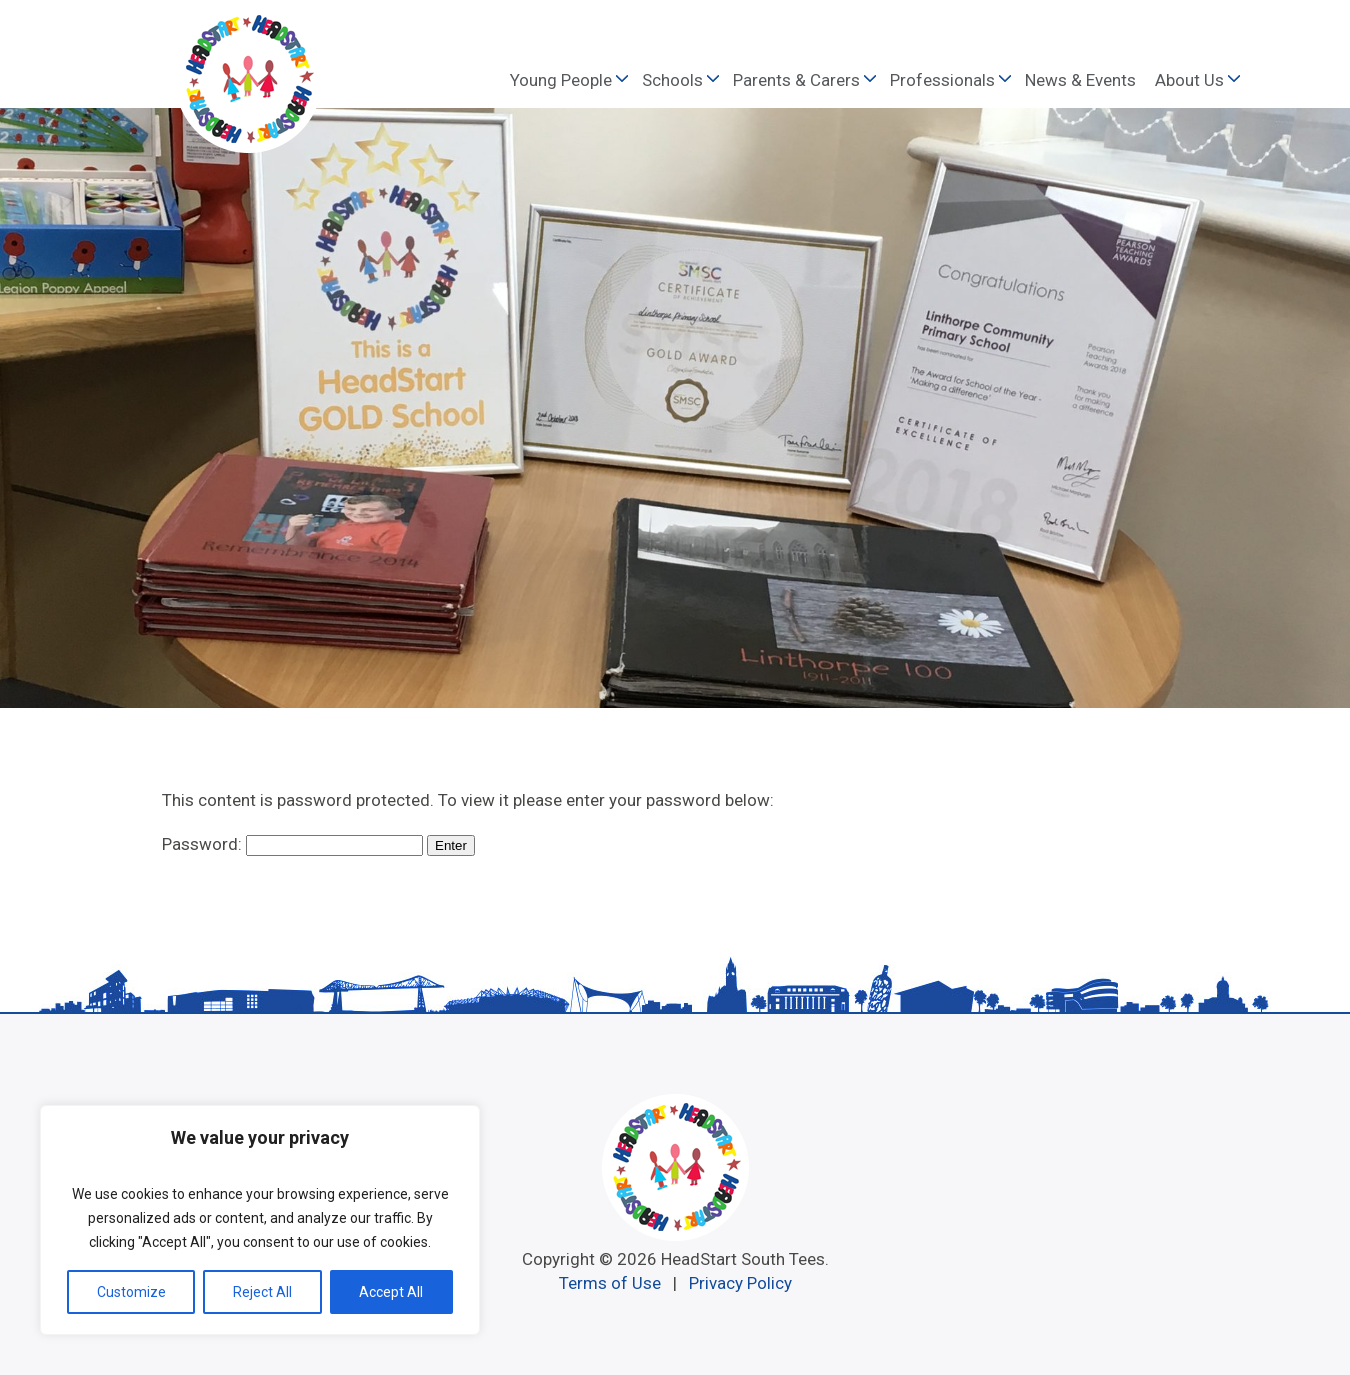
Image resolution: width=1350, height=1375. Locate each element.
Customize (131, 1292)
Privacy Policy (740, 1283)
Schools (672, 80)
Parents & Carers (796, 80)
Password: (292, 844)
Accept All (391, 1292)
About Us (1189, 80)
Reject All (262, 1292)
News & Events (1080, 80)
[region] (260, 1220)
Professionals (942, 80)
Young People (561, 80)
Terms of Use (610, 1283)
